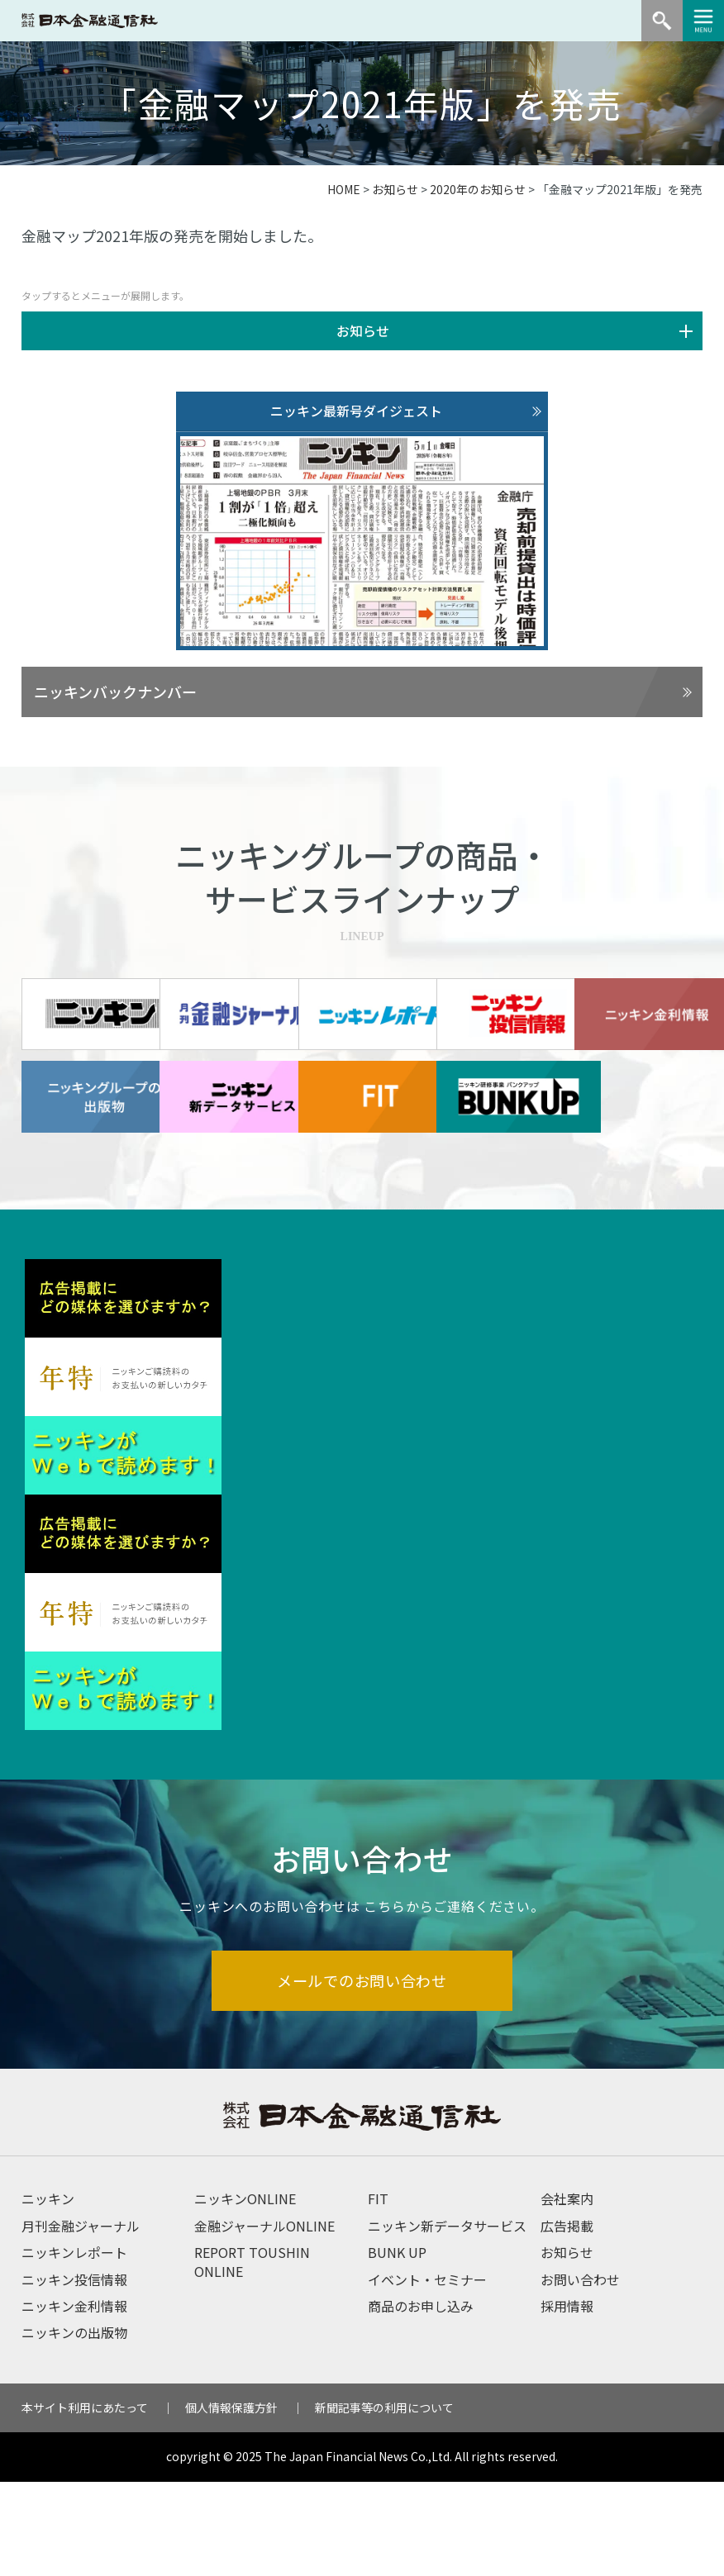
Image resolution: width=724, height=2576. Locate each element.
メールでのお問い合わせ (362, 2073)
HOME (343, 189)
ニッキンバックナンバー (115, 691)
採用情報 (567, 2400)
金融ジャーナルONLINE (264, 2319)
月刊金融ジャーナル (80, 2319)
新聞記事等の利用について (384, 2501)
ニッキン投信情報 (74, 2373)
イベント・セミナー (427, 2373)
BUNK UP (397, 2346)
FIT (378, 2293)
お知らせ (395, 189)
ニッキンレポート (74, 2346)
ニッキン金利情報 (74, 2400)
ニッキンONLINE (245, 2293)
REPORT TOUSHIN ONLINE (252, 2355)
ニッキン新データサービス (447, 2319)
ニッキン (47, 2293)
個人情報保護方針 (231, 2501)
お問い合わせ (580, 2373)
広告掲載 (567, 2319)
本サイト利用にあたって (84, 2501)
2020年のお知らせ (478, 189)
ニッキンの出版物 (74, 2426)
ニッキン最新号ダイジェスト (356, 411)
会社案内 (567, 2293)
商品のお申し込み (421, 2400)
